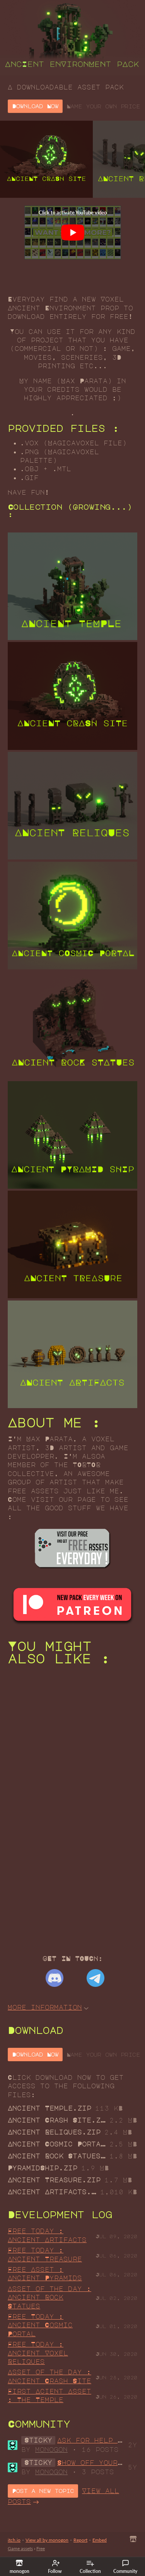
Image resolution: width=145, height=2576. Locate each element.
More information (48, 2007)
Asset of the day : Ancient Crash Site (49, 2376)
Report (80, 2540)
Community (125, 2566)
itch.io (14, 2540)
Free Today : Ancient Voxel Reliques (38, 2353)
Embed (99, 2540)
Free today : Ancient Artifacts (47, 2235)
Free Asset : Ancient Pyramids (45, 2273)
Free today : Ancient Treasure (45, 2254)
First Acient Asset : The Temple (49, 2395)
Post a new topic (43, 2490)
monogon (51, 2449)
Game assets (20, 2548)
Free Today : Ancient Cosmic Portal (40, 2325)
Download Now (35, 106)
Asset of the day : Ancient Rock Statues (49, 2297)
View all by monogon (47, 2540)
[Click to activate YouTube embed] (72, 232)
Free (40, 2548)
